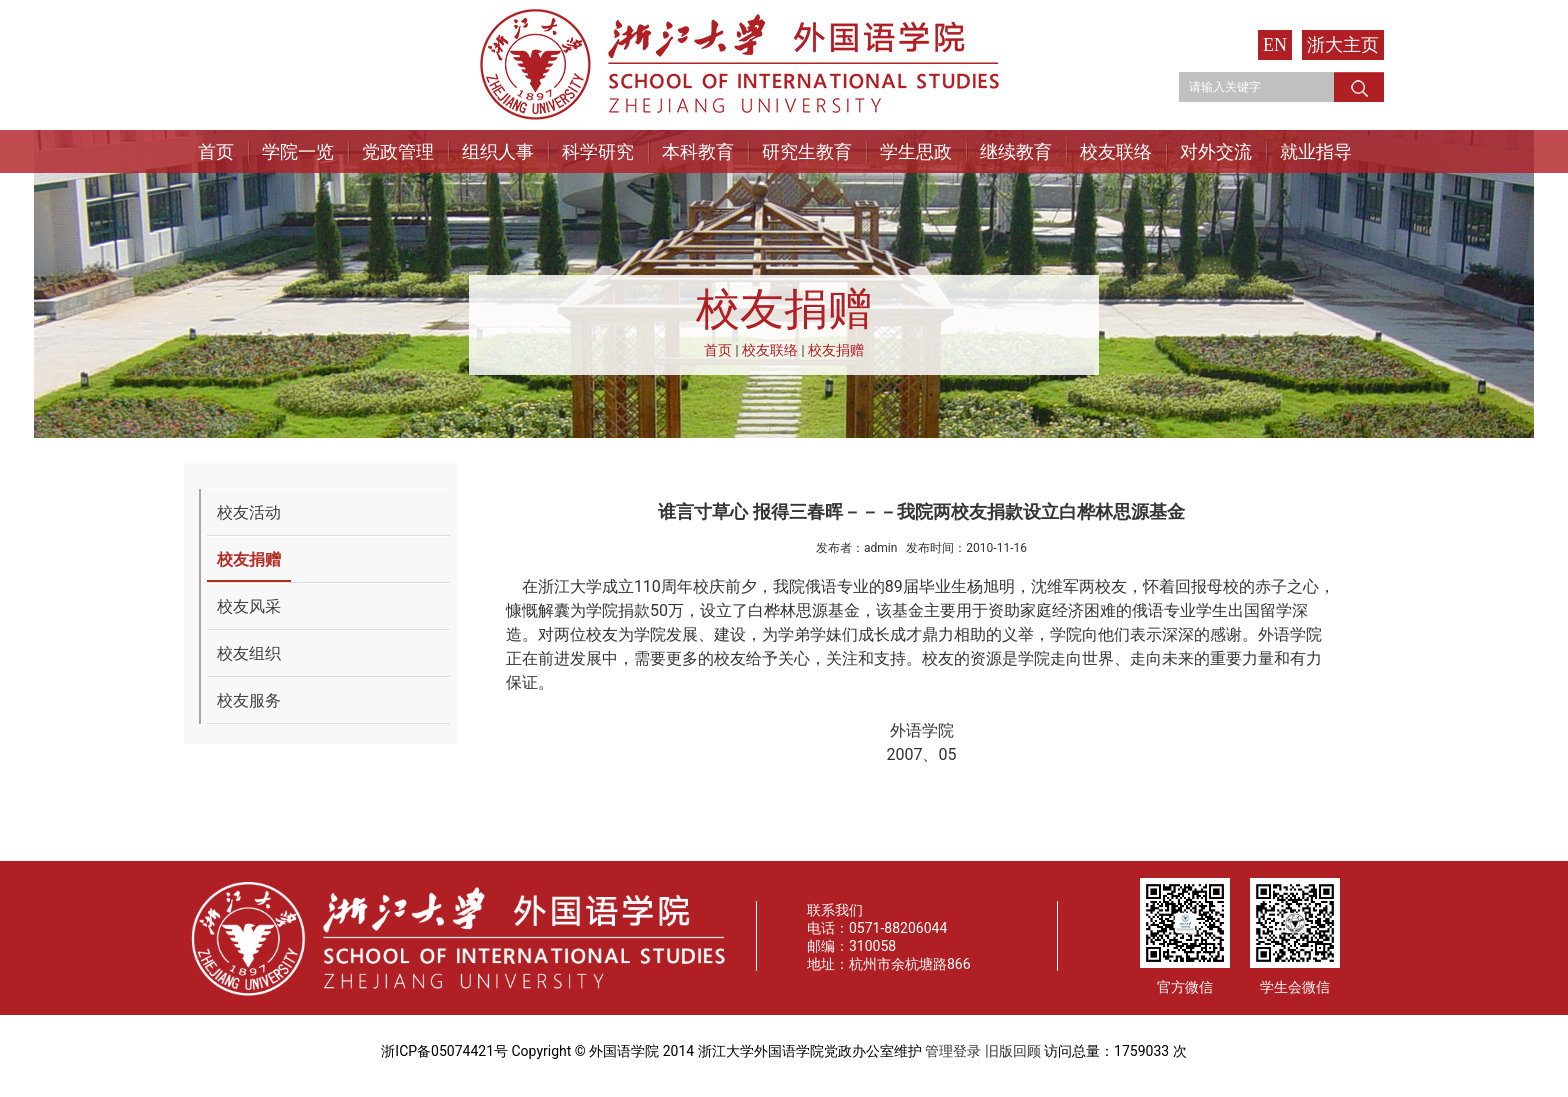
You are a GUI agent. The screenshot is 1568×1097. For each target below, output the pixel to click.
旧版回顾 (1013, 1051)
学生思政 (916, 151)
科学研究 (598, 151)
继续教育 (1016, 151)
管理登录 (953, 1051)
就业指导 (1316, 151)
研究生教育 (807, 151)
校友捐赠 (836, 350)
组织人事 (498, 151)
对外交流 (1216, 151)
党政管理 (398, 151)
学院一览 (298, 151)
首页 (216, 151)
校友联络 (1116, 151)
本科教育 (698, 151)
